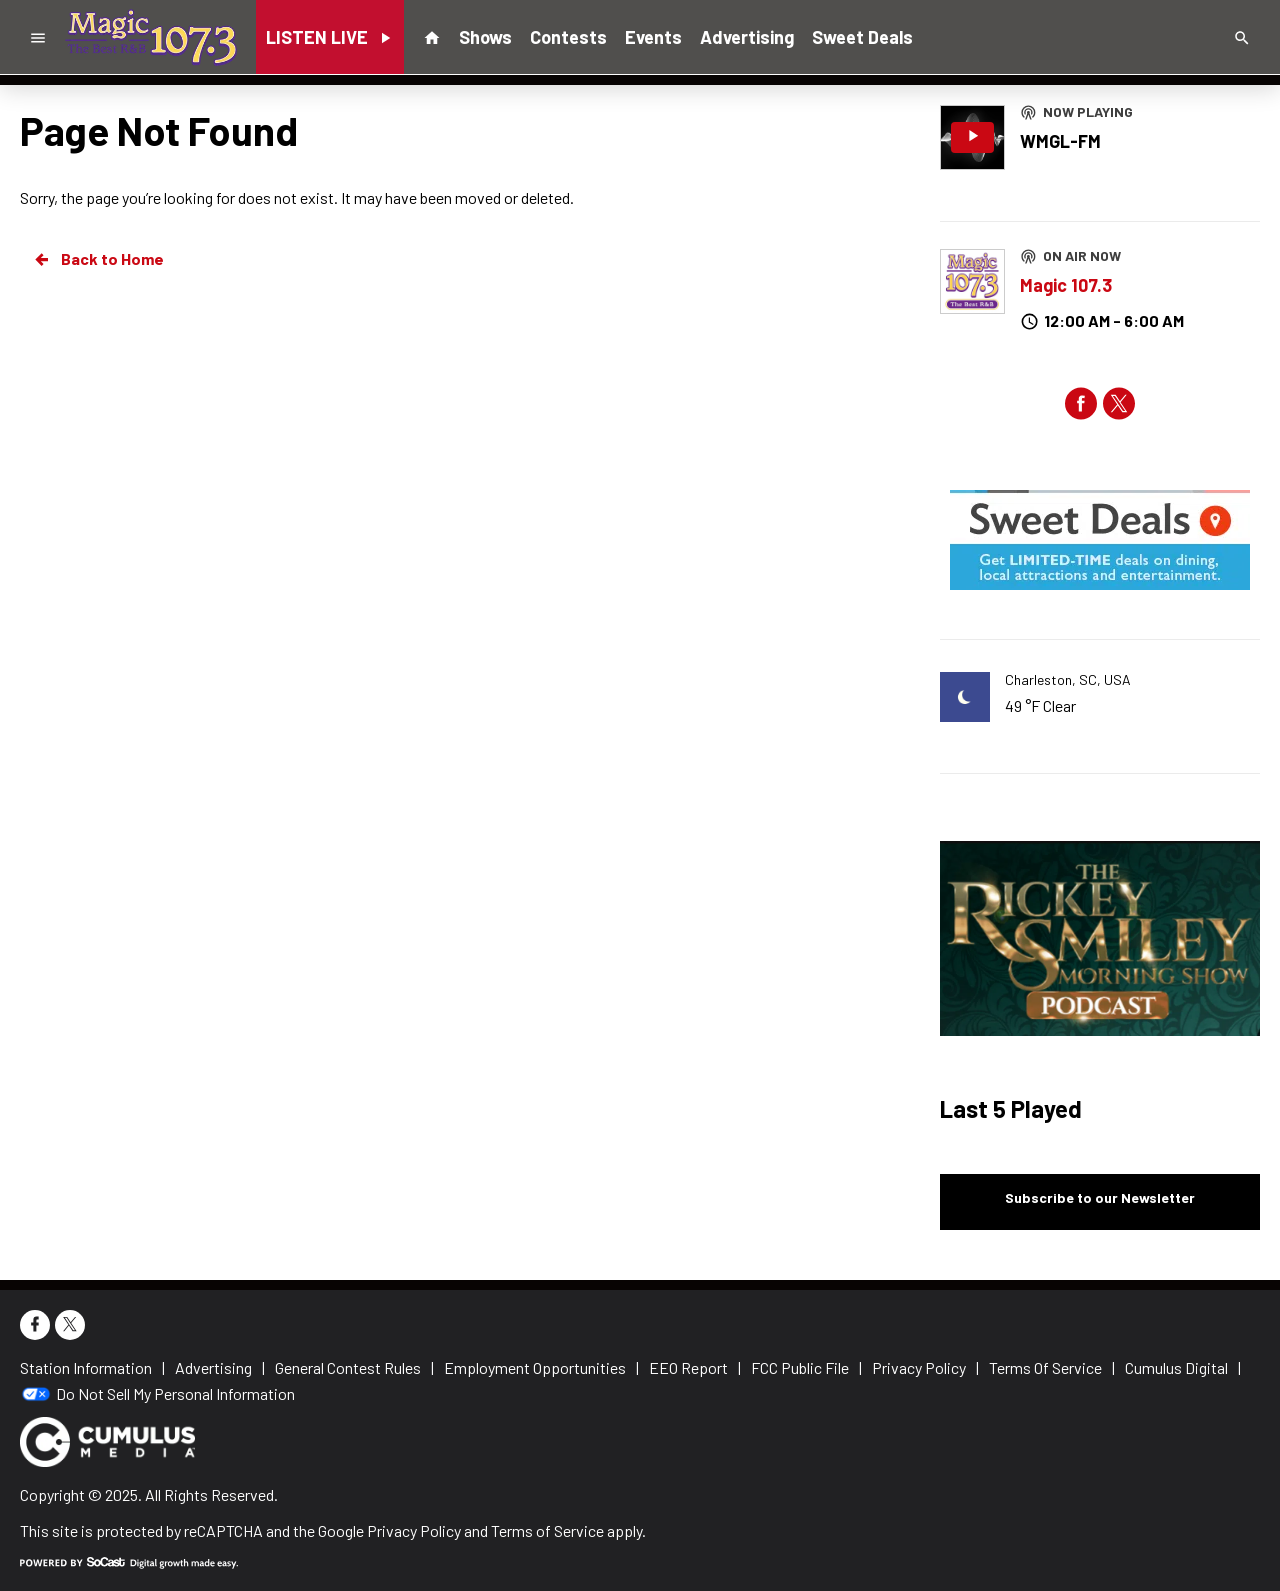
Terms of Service (547, 1530)
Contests (568, 37)
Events (653, 37)
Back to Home (98, 259)
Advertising (747, 37)
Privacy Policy (414, 1530)
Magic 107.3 (1066, 285)
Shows (485, 37)
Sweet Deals (862, 37)
